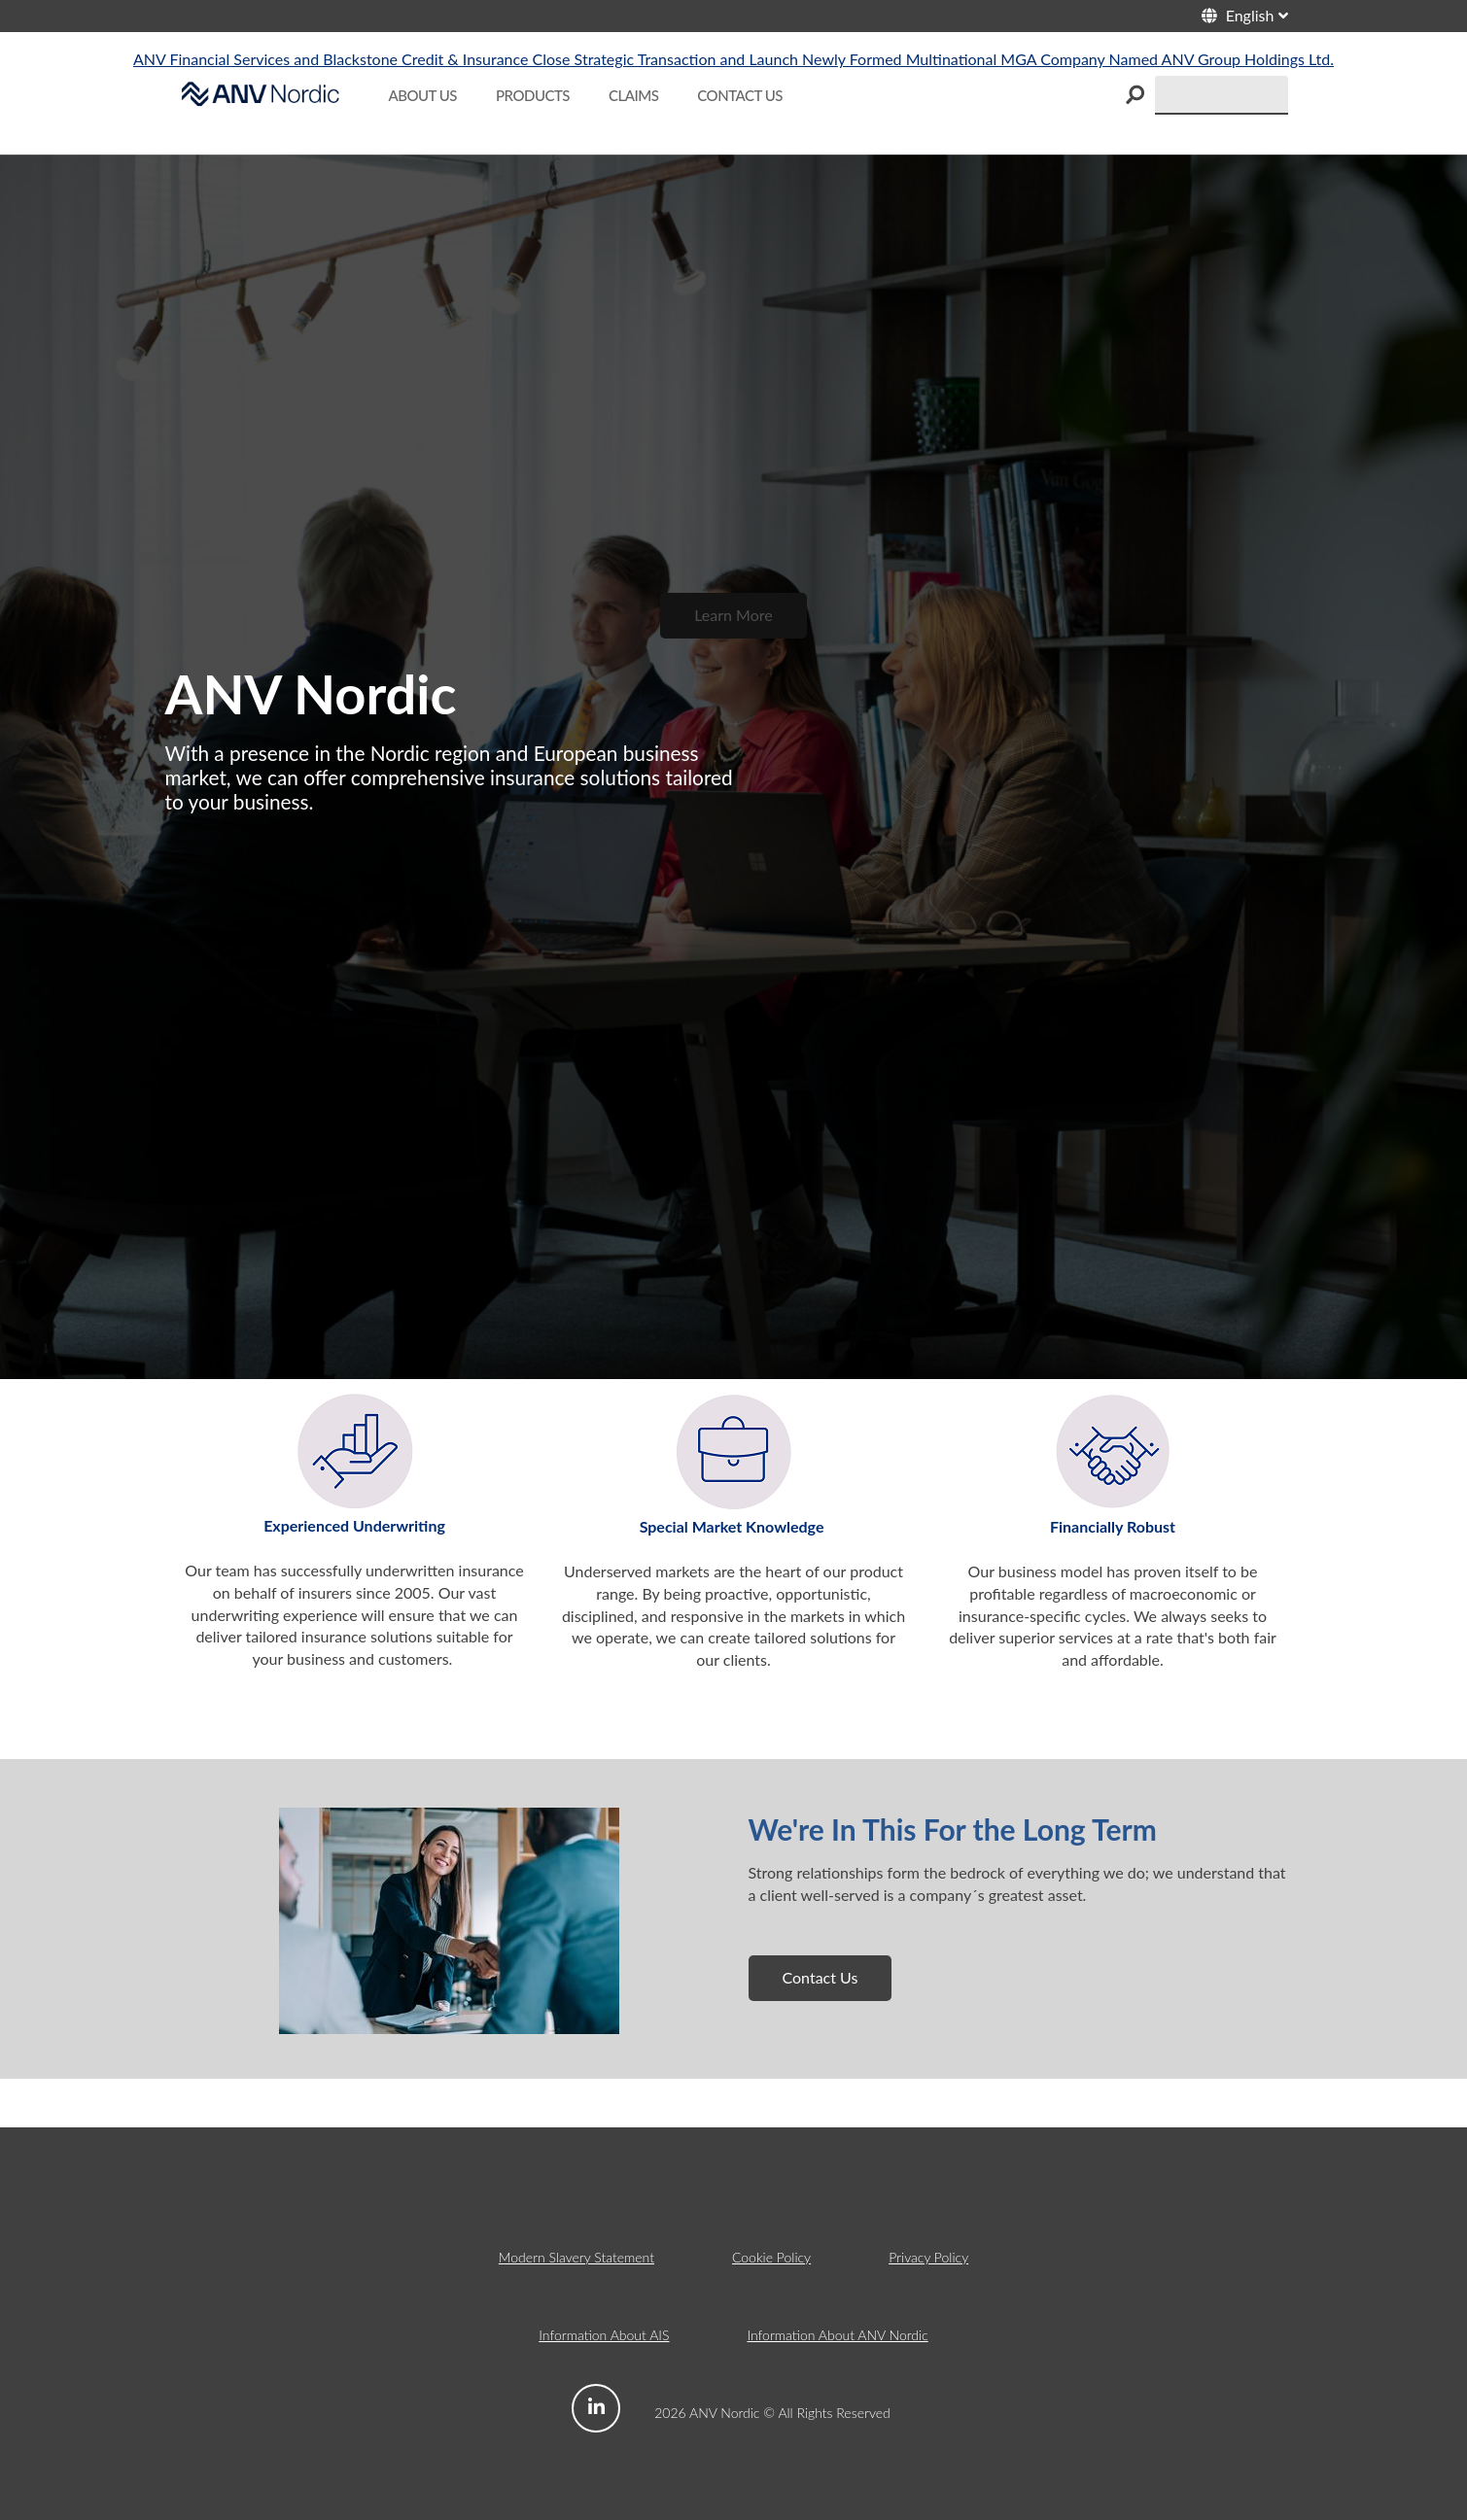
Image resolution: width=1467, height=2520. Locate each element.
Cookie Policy (771, 2257)
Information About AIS (604, 2335)
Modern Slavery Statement (576, 2257)
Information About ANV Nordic (837, 2335)
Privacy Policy (928, 2257)
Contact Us (820, 1977)
